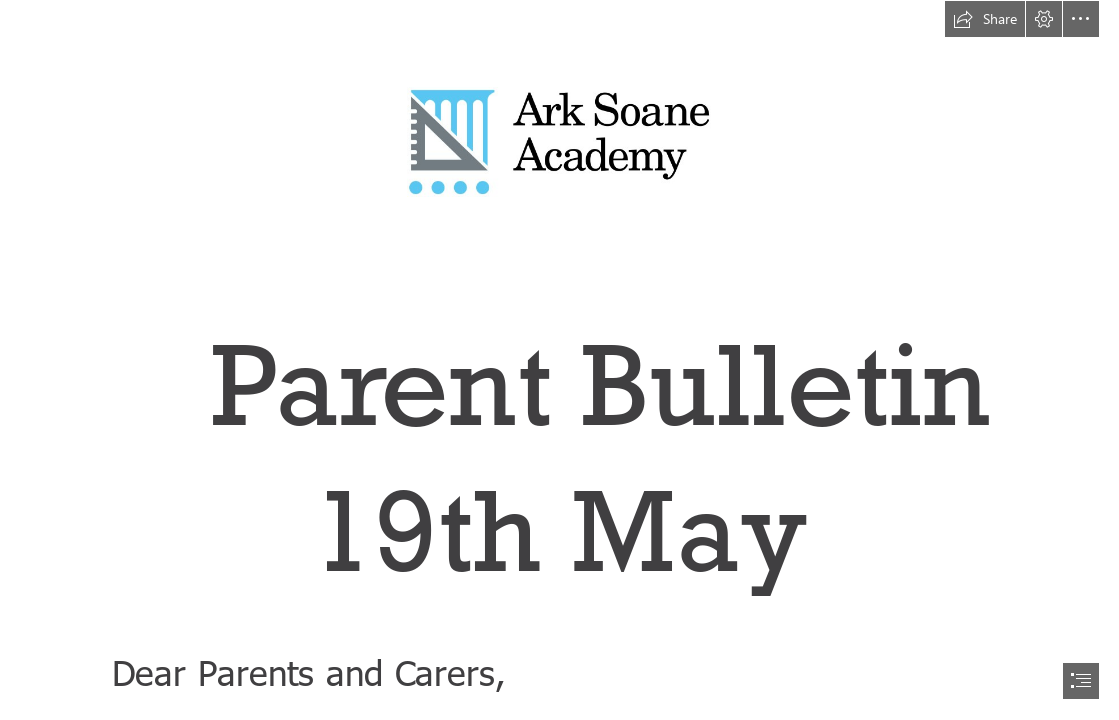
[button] (985, 19)
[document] (559, 360)
